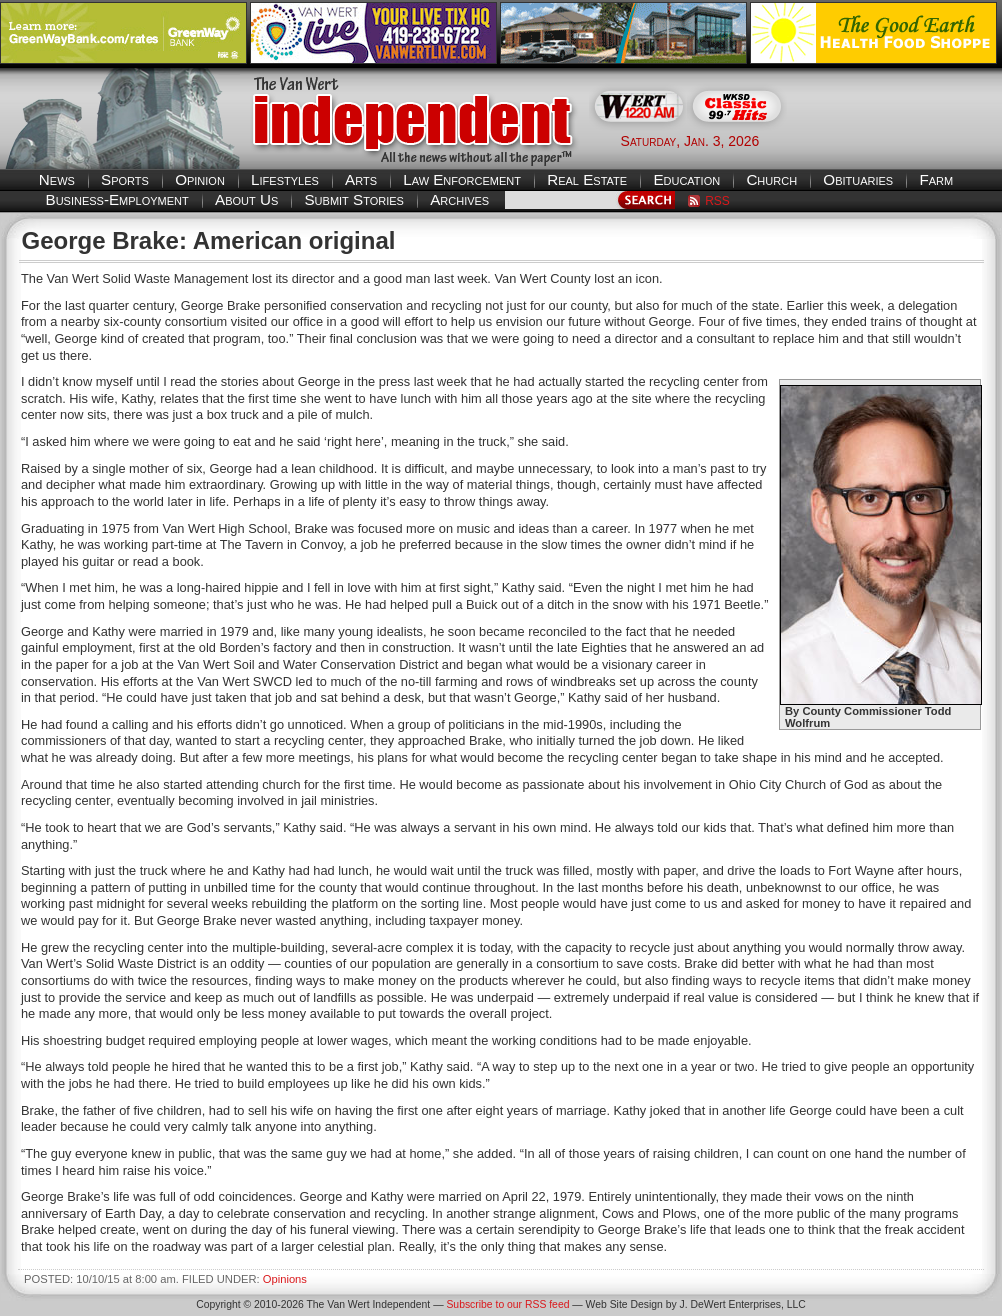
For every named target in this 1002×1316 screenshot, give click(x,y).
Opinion (200, 179)
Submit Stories (353, 199)
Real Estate (587, 179)
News (57, 179)
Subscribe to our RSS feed (507, 1304)
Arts (361, 179)
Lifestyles (285, 179)
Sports (125, 179)
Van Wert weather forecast (902, 140)
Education (686, 179)
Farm (936, 179)
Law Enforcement (462, 179)
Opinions (285, 1279)
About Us (246, 199)
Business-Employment (117, 199)
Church (771, 179)
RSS (717, 201)
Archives (459, 199)
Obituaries (858, 179)
